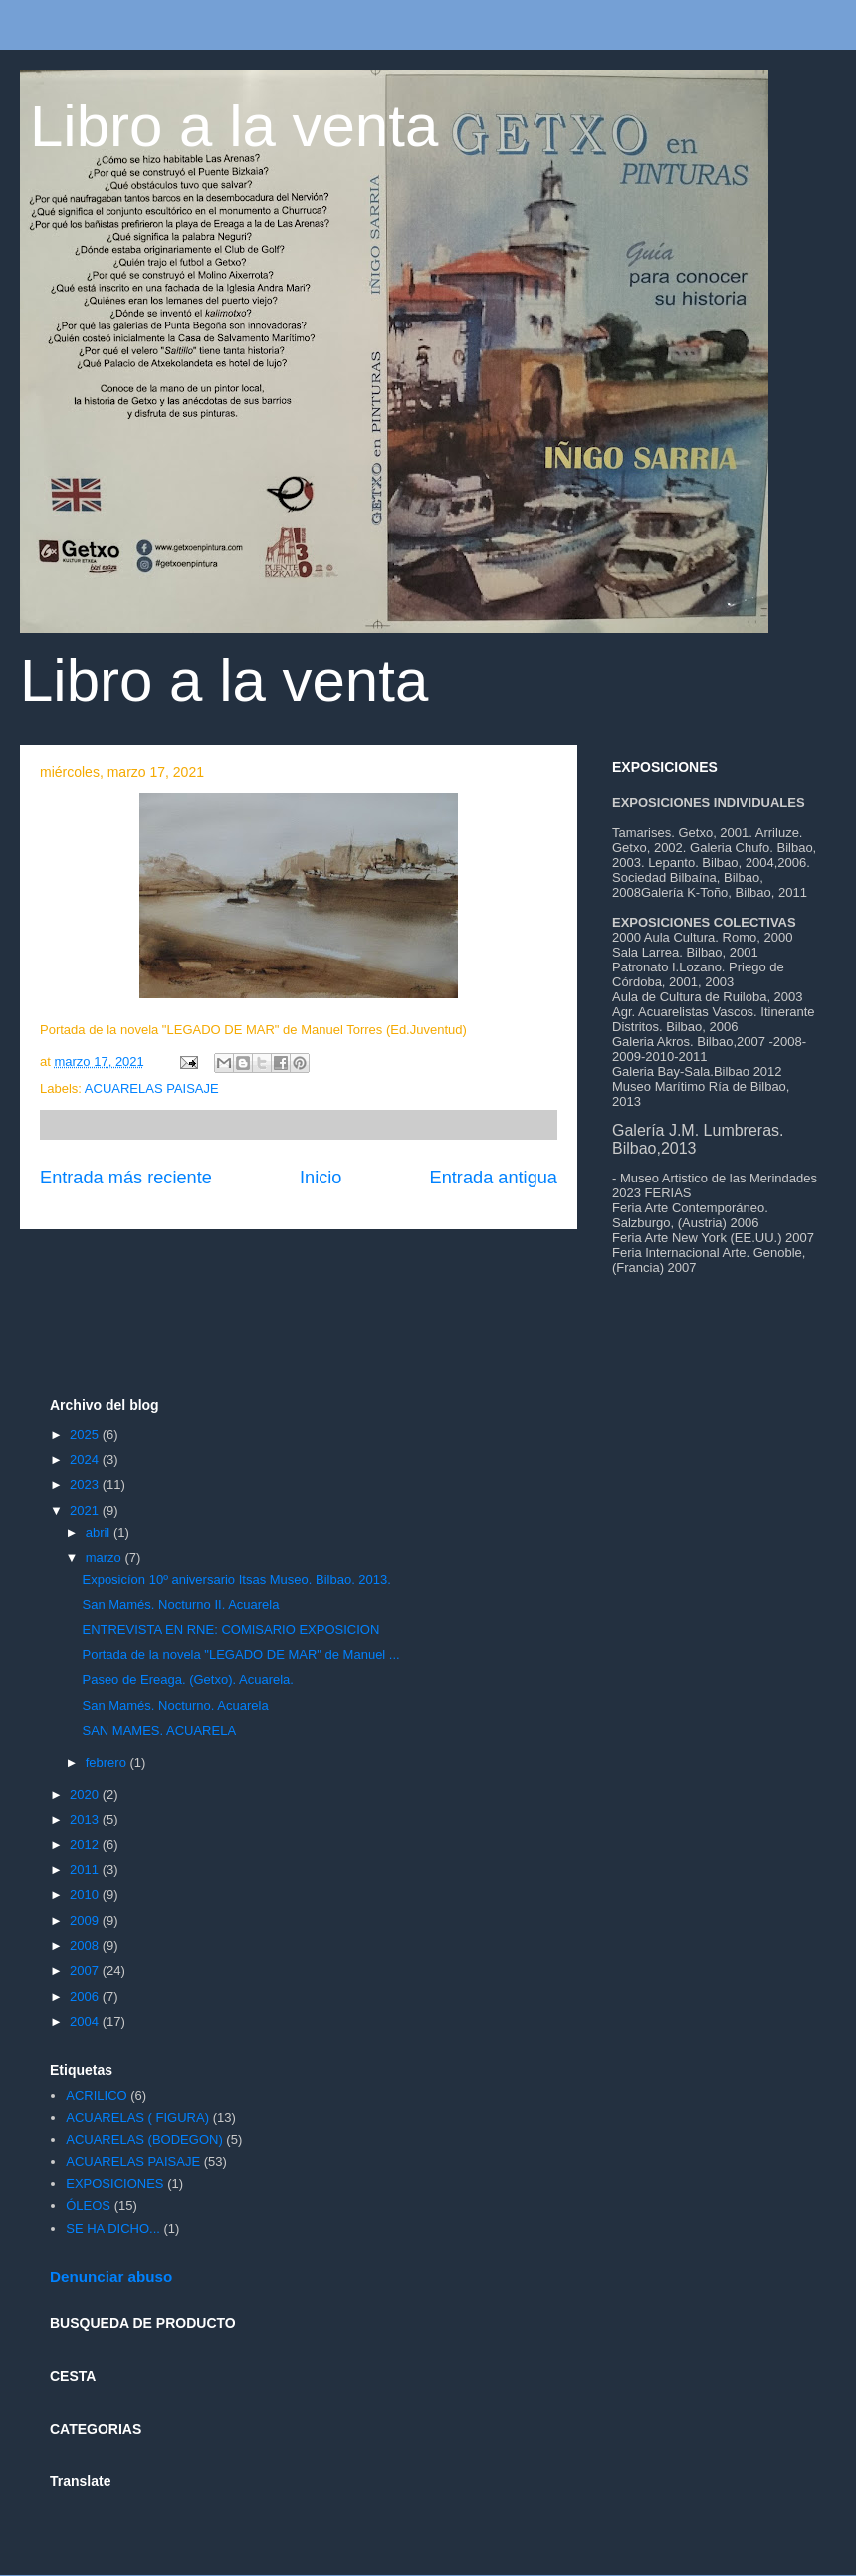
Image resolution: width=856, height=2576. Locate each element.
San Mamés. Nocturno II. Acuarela (180, 1604)
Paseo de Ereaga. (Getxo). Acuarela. (187, 1679)
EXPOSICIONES (114, 2183)
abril (99, 1532)
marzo (105, 1557)
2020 (86, 1794)
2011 (86, 1869)
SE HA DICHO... (113, 2228)
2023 (86, 1484)
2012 (86, 1844)
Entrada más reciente (126, 1177)
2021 (86, 1510)
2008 (86, 1945)
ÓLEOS (88, 2205)
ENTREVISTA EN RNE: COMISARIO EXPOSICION (230, 1629)
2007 (86, 1970)
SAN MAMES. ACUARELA (159, 1730)
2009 (86, 1920)
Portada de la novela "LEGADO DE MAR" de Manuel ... (240, 1654)
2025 (86, 1434)
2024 (86, 1459)
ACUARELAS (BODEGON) (144, 2139)
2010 (86, 1894)
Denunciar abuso (111, 2276)
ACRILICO (96, 2095)
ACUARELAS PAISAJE (152, 1088)
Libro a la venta (234, 126)
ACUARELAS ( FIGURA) (137, 2117)
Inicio (320, 1177)
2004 (86, 2021)
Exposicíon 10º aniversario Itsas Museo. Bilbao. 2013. (236, 1579)
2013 (86, 1819)
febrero (108, 1762)
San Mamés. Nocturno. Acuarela (175, 1705)
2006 (86, 1996)
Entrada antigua (493, 1177)
